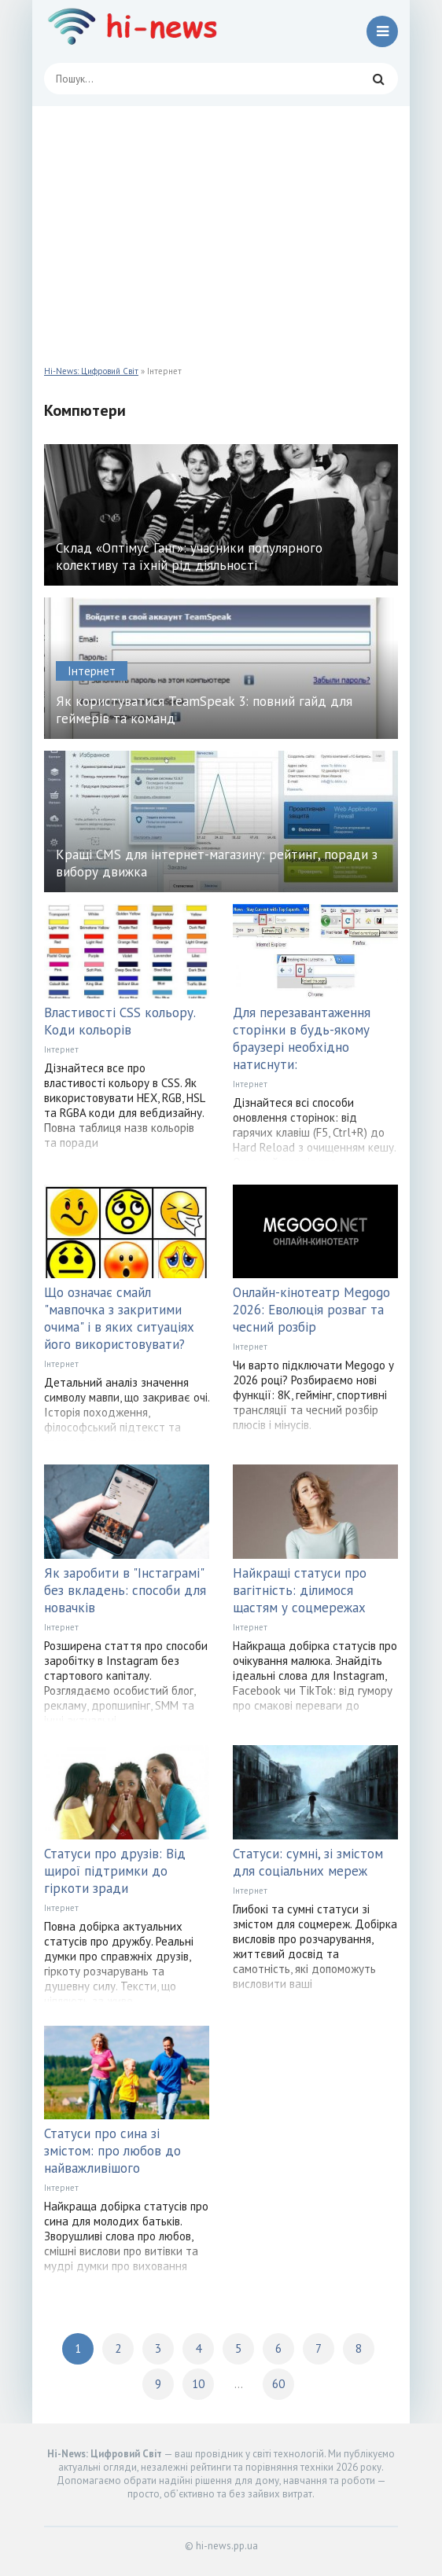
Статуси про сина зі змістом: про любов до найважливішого (112, 2151)
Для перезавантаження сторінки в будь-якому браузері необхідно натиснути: (301, 1038)
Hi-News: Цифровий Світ (91, 371)
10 (198, 2383)
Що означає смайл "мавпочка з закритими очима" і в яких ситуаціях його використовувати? (119, 1318)
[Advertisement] (221, 224)
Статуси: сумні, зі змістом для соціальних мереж (308, 1862)
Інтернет (61, 1049)
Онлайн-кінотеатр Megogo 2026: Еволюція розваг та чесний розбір (311, 1310)
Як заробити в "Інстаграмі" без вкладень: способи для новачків (125, 1590)
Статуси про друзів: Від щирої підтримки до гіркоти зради (115, 1871)
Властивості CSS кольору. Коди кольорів (119, 1021)
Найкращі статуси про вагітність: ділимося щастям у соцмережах (299, 1590)
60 (278, 2383)
